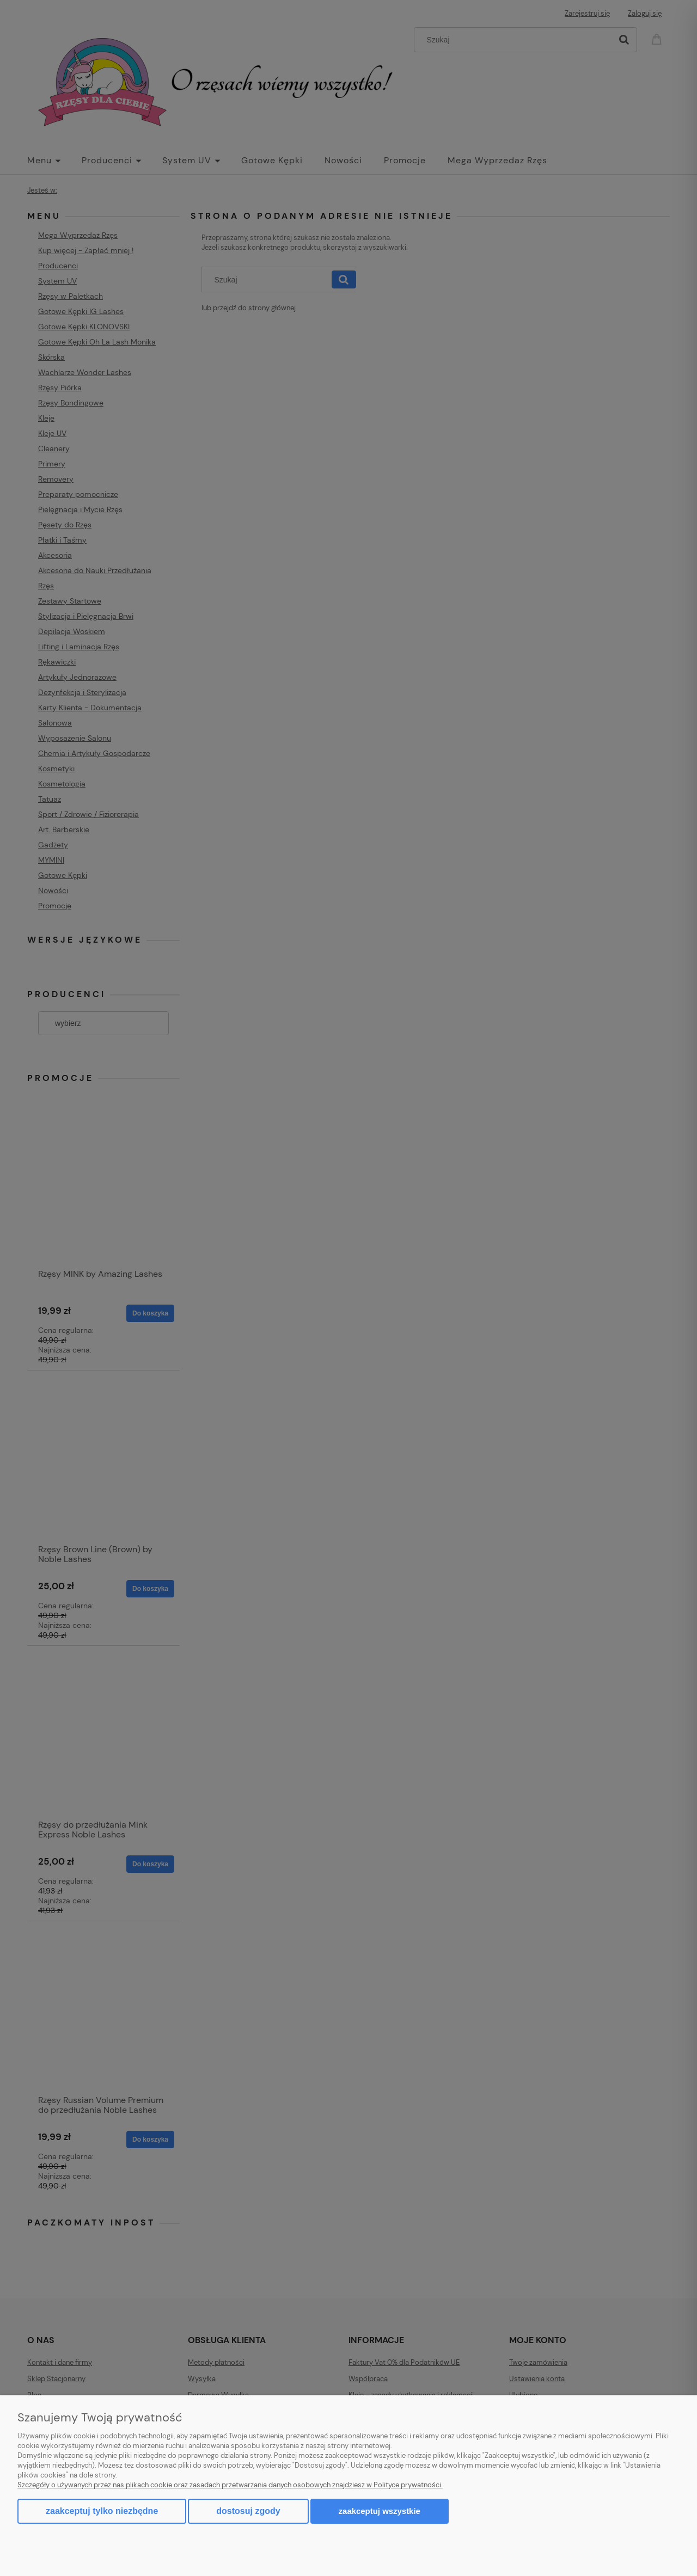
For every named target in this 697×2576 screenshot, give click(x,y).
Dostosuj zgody (248, 2511)
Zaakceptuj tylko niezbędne (102, 2511)
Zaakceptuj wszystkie (379, 2511)
